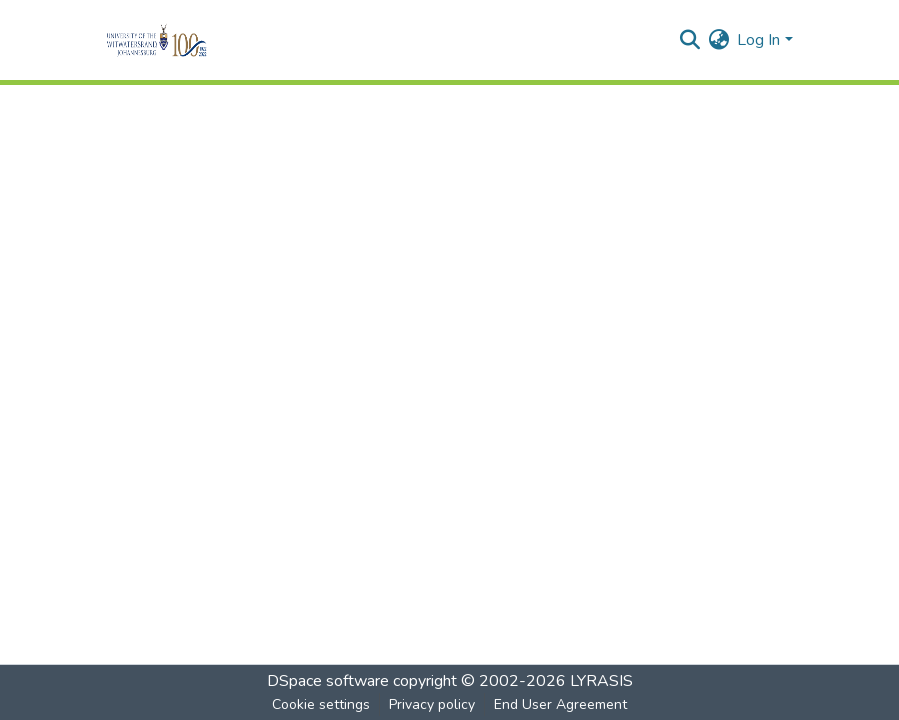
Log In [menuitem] (758, 40)
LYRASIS (601, 681)
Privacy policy (432, 704)
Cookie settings (321, 704)
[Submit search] (689, 40)
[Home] (184, 40)
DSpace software (328, 681)
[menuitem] (718, 40)
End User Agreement (560, 704)
